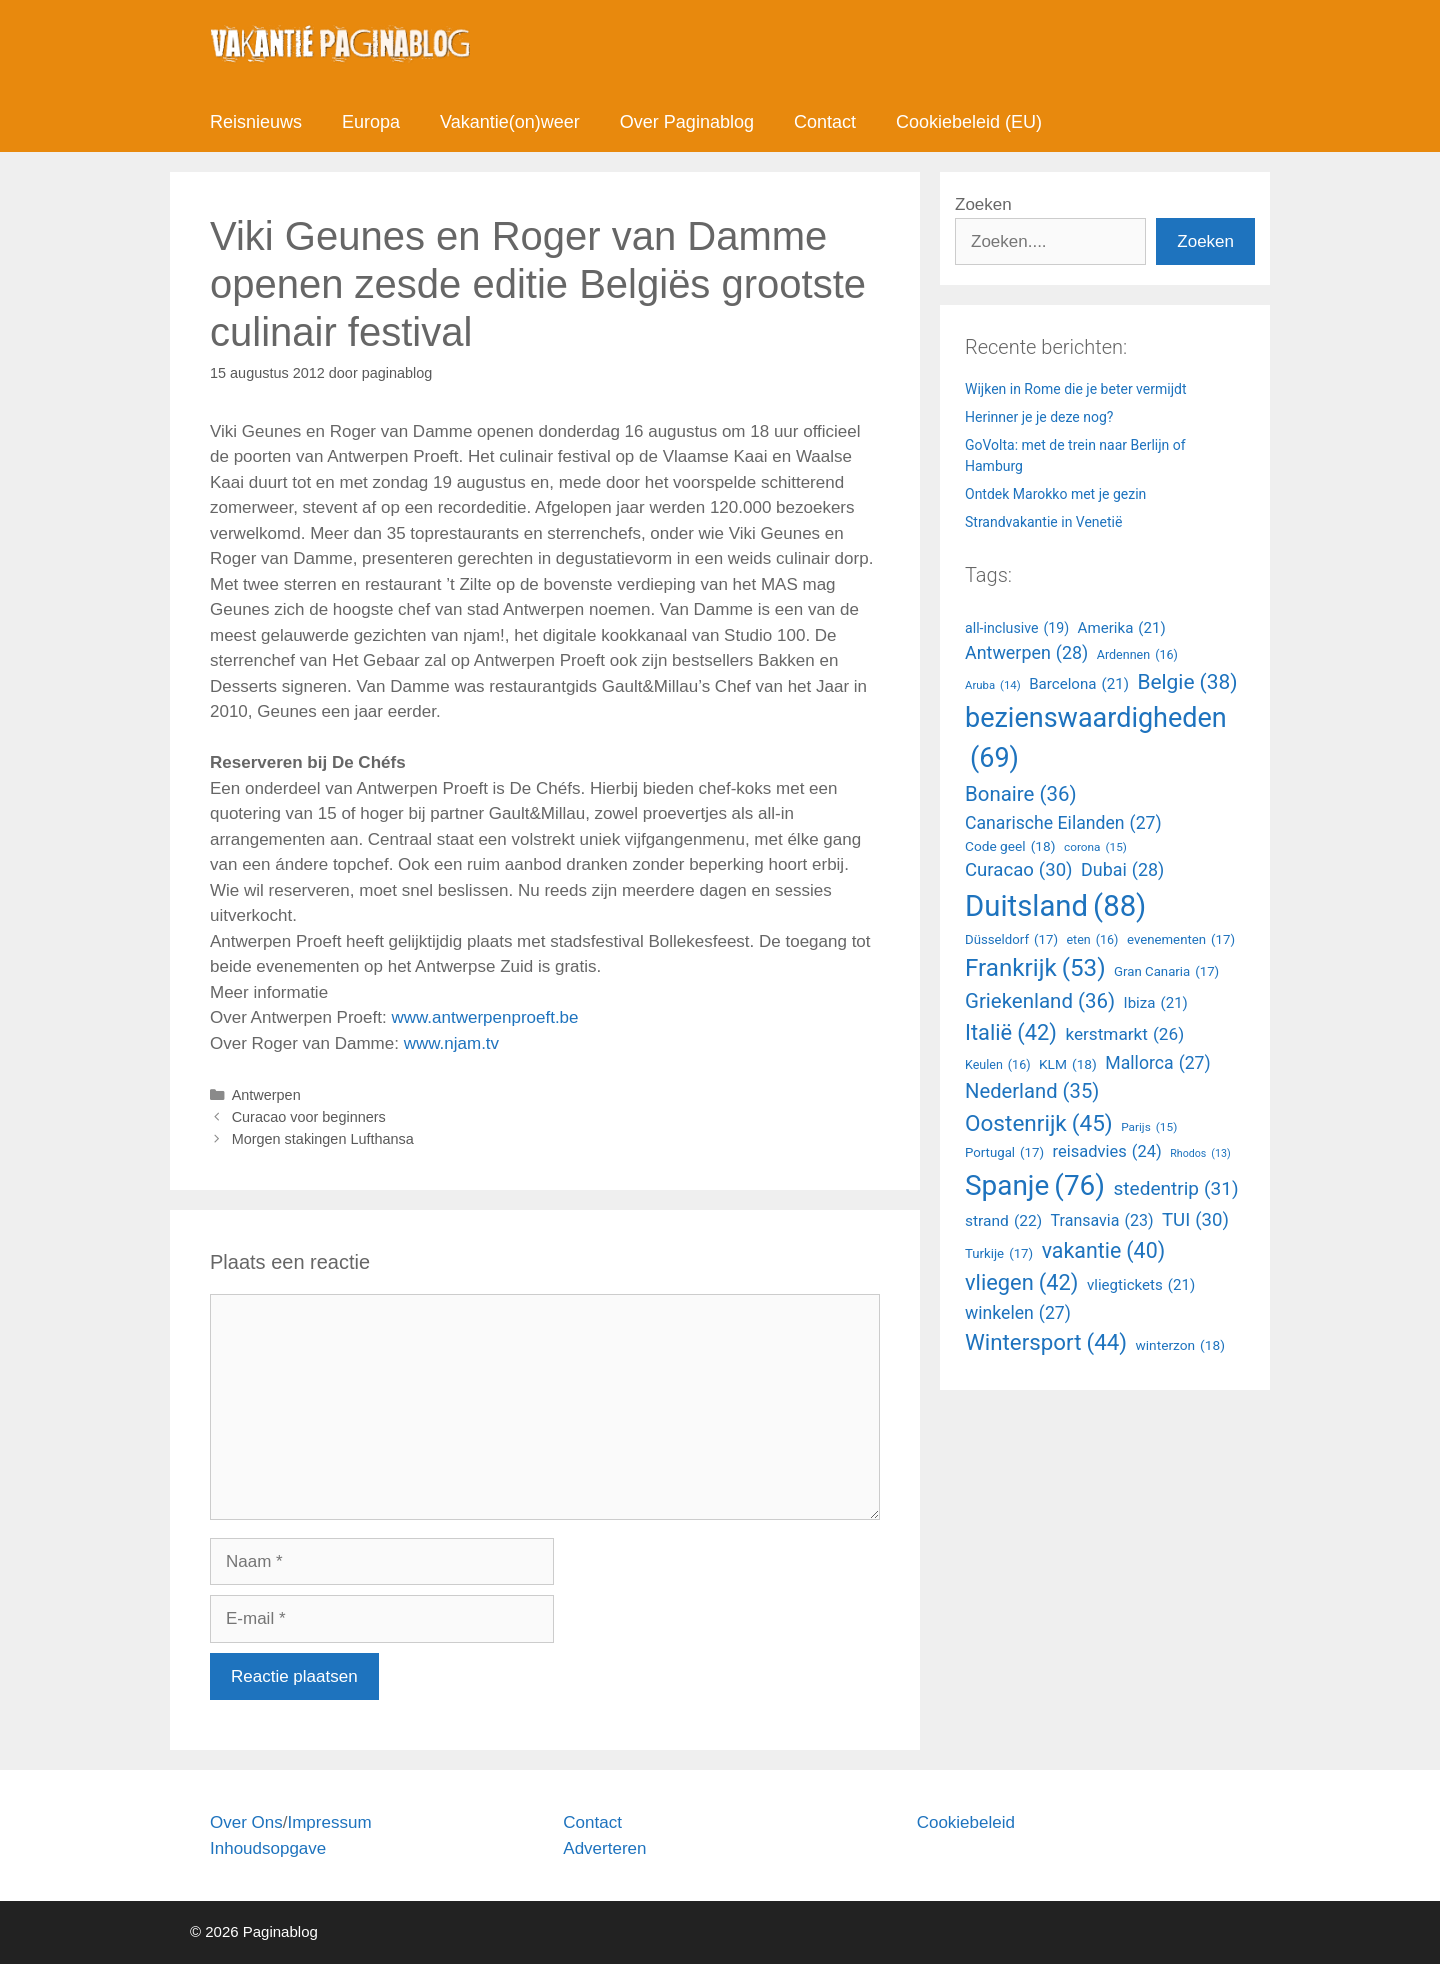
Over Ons (246, 1822)
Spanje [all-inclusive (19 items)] (1035, 1186)
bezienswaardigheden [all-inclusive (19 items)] (1096, 740)
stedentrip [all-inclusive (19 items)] (1176, 1189)
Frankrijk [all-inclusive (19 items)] (1035, 968)
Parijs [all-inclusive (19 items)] (1149, 1128)
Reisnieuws (256, 122)
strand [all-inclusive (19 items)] (1003, 1221)
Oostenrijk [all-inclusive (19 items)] (1039, 1124)
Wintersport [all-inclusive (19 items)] (1046, 1342)
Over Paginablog (687, 122)
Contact (825, 122)
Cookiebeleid (966, 1822)
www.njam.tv (451, 1043)
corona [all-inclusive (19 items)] (1095, 848)
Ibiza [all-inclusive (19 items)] (1156, 1003)
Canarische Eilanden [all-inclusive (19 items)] (1063, 823)
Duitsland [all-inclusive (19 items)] (1055, 907)
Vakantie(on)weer (510, 122)
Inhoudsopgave (268, 1848)
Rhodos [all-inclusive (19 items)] (1200, 1154)
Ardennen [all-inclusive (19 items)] (1137, 655)
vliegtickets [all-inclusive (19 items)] (1141, 1285)
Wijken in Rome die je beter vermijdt (1075, 389)
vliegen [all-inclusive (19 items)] (1021, 1283)
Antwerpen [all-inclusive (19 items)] (1026, 653)
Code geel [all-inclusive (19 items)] (1010, 846)
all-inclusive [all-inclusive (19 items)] (1017, 628)
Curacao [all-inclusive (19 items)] (1019, 871)
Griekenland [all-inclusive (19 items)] (1040, 1001)
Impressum (329, 1822)
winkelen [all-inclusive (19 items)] (1018, 1313)
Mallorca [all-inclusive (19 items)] (1157, 1063)
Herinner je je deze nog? (1039, 417)
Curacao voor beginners (309, 1117)
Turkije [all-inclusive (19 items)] (999, 1254)
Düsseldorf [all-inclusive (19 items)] (1011, 940)
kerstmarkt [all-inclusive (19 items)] (1124, 1035)
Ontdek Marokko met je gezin (1055, 494)
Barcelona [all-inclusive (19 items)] (1079, 684)
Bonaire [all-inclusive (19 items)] (1021, 794)
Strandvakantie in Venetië (1043, 522)
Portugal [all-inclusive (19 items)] (1004, 1153)
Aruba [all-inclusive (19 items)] (993, 685)
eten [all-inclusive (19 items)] (1092, 940)
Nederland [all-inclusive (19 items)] (1032, 1091)
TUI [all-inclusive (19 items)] (1195, 1221)
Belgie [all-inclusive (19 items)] (1187, 682)
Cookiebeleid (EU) (969, 122)
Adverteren (604, 1848)
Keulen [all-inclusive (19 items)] (998, 1065)
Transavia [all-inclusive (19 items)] (1102, 1221)
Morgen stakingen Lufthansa (323, 1139)
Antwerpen (266, 1095)
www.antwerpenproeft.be (484, 1017)
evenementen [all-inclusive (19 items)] (1181, 940)
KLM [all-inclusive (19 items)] (1068, 1064)
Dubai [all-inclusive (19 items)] (1122, 870)
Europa (371, 122)
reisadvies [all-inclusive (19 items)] (1107, 1152)
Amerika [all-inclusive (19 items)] (1122, 628)
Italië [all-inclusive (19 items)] (1011, 1033)
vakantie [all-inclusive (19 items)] (1103, 1251)
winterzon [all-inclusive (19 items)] (1180, 1345)
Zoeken (983, 204)
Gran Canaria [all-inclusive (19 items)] (1166, 972)
